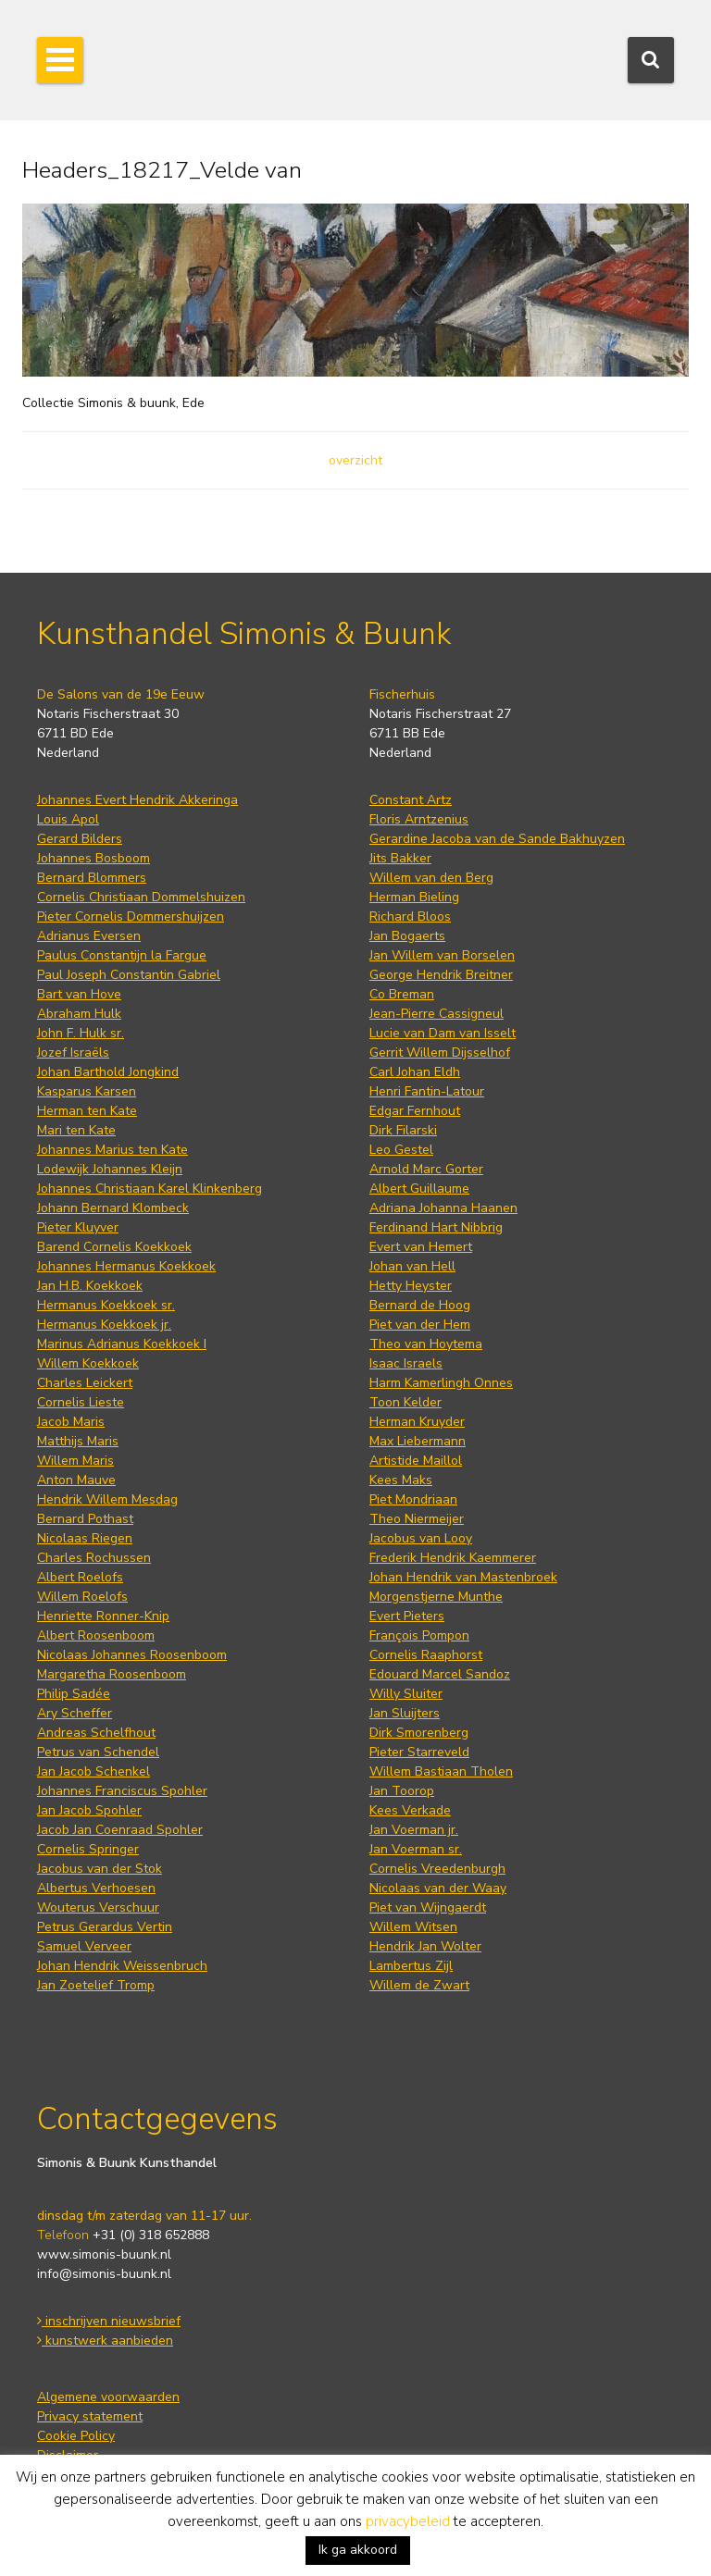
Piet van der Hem (419, 1324)
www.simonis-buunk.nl (104, 2254)
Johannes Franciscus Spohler (122, 1791)
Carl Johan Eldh (414, 1072)
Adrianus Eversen (89, 936)
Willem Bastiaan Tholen (441, 1771)
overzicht (355, 460)
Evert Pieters (406, 1616)
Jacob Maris (71, 1421)
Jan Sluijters (404, 1713)
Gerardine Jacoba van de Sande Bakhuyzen (497, 839)
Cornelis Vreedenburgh (437, 1868)
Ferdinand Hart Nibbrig (436, 1227)
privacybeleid (408, 2521)
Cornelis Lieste (80, 1402)
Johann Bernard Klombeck (113, 1208)
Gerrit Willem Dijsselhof (439, 1052)
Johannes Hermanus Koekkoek (126, 1266)
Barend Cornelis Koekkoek (114, 1247)
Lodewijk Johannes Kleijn (109, 1169)
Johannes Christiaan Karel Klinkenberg (149, 1188)
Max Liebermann (417, 1441)
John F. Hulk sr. (80, 1033)
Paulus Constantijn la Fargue (121, 955)
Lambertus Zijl (411, 1966)
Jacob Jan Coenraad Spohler (120, 1830)
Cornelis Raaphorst (425, 1655)
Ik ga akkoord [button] (357, 2549)
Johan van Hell (412, 1266)
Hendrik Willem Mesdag (107, 1499)
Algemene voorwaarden (108, 2397)
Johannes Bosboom (93, 858)
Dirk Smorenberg (418, 1732)
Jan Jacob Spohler (89, 1810)
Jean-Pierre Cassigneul (436, 1013)
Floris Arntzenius (418, 819)
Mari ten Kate (76, 1130)
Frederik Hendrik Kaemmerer (452, 1558)
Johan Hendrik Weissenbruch (122, 1966)
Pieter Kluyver (77, 1227)
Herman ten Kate (87, 1111)
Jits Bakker (400, 858)
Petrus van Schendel (98, 1752)
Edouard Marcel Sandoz (439, 1674)
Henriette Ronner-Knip (103, 1616)
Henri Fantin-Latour (426, 1091)
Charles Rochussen (94, 1558)
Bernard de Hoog (419, 1305)
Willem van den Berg (431, 877)
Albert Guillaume (419, 1188)
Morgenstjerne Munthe (436, 1596)
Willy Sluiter (406, 1694)
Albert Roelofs (80, 1577)
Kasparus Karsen (86, 1091)
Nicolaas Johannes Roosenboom (132, 1655)
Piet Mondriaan (413, 1499)
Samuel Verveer (84, 1946)
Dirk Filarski (403, 1130)
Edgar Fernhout (414, 1111)
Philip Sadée (73, 1694)
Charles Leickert (84, 1383)
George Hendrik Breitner (441, 975)
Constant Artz (410, 800)
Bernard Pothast (85, 1519)
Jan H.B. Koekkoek (90, 1285)
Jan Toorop (401, 1791)
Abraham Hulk (79, 1013)
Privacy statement (90, 2416)
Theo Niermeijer (416, 1519)
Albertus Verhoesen (96, 1888)
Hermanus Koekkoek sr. (106, 1305)
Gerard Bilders (79, 839)
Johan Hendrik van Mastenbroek (463, 1577)
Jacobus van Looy (420, 1538)
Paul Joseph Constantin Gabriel (128, 975)
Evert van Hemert (420, 1247)
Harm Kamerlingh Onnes (441, 1383)
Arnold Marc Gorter (426, 1169)
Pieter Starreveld (419, 1752)
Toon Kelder (405, 1402)
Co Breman (401, 994)
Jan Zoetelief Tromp (96, 1985)
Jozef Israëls (73, 1052)
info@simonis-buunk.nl (104, 2274)
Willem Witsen (413, 1927)
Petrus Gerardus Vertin (104, 1927)
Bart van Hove (79, 994)
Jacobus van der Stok (99, 1868)
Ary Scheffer (74, 1713)
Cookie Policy (76, 2436)
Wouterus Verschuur (98, 1907)
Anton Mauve (76, 1480)
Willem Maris (75, 1460)
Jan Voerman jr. (413, 1830)
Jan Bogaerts (407, 936)
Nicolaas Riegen (84, 1538)
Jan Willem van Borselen (442, 955)
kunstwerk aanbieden (105, 2340)
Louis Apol (68, 819)
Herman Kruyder (417, 1421)
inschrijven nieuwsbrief (109, 2321)
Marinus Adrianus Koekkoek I (121, 1344)
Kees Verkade (410, 1810)
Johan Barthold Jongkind (108, 1072)
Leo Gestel (401, 1149)
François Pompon (419, 1635)
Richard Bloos (410, 916)
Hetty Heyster (410, 1285)
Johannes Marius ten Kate (112, 1149)
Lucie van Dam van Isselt (442, 1033)
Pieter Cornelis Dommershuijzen (130, 916)
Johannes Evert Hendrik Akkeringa (137, 800)
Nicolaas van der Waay (437, 1888)
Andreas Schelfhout (96, 1732)
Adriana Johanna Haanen (443, 1208)
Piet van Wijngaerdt (427, 1907)
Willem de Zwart (419, 1985)
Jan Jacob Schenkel (93, 1771)
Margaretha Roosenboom (111, 1674)
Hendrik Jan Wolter (425, 1946)
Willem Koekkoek (88, 1363)
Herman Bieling (414, 897)
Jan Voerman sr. (415, 1849)
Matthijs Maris (77, 1441)
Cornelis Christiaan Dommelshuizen (141, 897)
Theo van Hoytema (425, 1344)
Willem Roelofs (82, 1596)
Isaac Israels (406, 1363)
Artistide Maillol (415, 1460)
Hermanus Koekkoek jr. (104, 1324)
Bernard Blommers (91, 877)
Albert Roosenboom (96, 1635)
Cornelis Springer (88, 1849)
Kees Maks (400, 1480)
